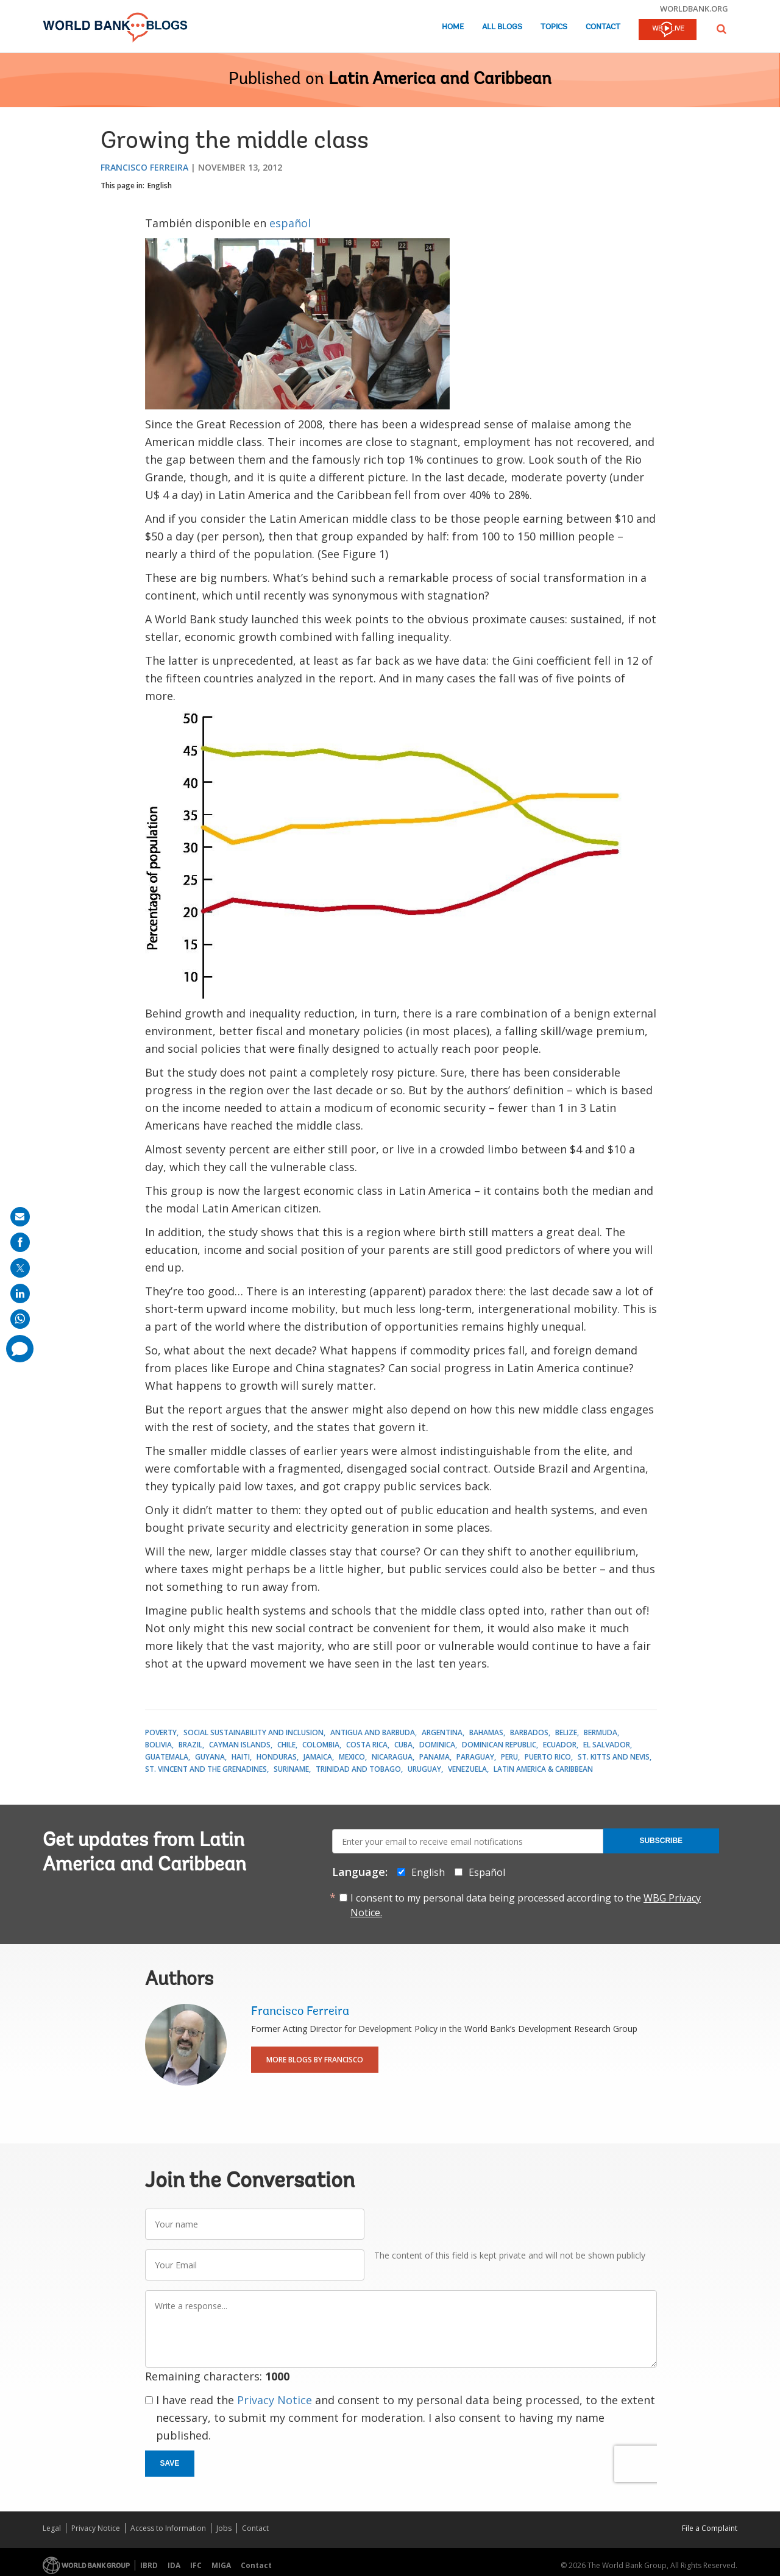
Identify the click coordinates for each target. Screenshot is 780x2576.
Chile (286, 1744)
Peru (509, 1757)
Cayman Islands (240, 1744)
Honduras (277, 1757)
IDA (174, 2565)
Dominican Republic (499, 1744)
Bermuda (600, 1732)
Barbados (529, 1732)
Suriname (291, 1769)
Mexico (352, 1757)
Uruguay (424, 1769)
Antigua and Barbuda (372, 1732)
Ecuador (559, 1744)
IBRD (149, 2565)
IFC (196, 2565)
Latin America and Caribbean (439, 79)
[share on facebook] (20, 1242)
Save (170, 2463)
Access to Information (168, 2528)
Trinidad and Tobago (358, 1769)
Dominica (437, 1744)
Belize (566, 1732)
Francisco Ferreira (144, 167)
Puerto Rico (548, 1757)
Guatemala (166, 1757)
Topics (554, 27)
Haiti (241, 1757)
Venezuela (467, 1769)
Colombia (320, 1744)
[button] (721, 29)
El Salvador (606, 1744)
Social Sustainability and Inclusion (253, 1732)
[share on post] (20, 1268)
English (159, 185)
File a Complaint (709, 2528)
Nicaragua (392, 1757)
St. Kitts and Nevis (614, 1757)
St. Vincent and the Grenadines (206, 1769)
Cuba (403, 1744)
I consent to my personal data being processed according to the (525, 1905)
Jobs (224, 2528)
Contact (603, 27)
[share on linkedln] (20, 1293)
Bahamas (486, 1732)
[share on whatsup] (20, 1319)
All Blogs (502, 27)
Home (453, 27)
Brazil (190, 1744)
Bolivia (158, 1744)
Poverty (161, 1732)
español (290, 223)
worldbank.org (694, 8)
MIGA (221, 2565)
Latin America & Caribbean (543, 1769)
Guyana (210, 1757)
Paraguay (475, 1757)
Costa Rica (367, 1744)
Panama (434, 1757)
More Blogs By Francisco (314, 2059)
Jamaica (317, 1757)
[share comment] (20, 1348)
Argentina (442, 1732)
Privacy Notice (274, 2400)
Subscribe (660, 1840)
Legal (52, 2528)
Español (487, 1872)
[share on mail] (20, 1216)
